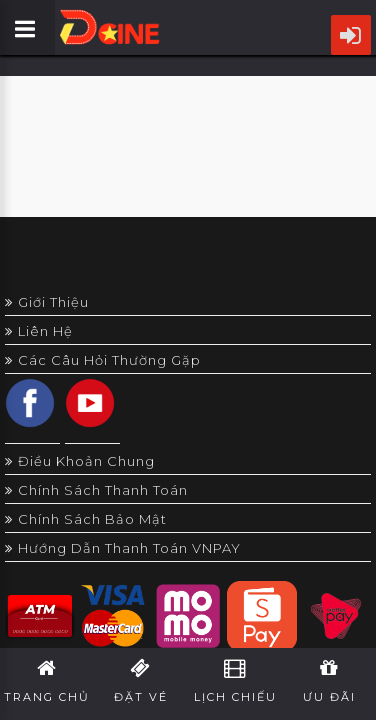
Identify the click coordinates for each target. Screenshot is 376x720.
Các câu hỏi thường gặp (103, 360)
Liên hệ (39, 331)
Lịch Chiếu (235, 681)
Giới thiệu (47, 302)
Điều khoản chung (80, 461)
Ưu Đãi (329, 681)
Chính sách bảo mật (86, 519)
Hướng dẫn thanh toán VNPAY (123, 548)
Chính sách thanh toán (96, 490)
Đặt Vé (141, 681)
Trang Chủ (47, 681)
